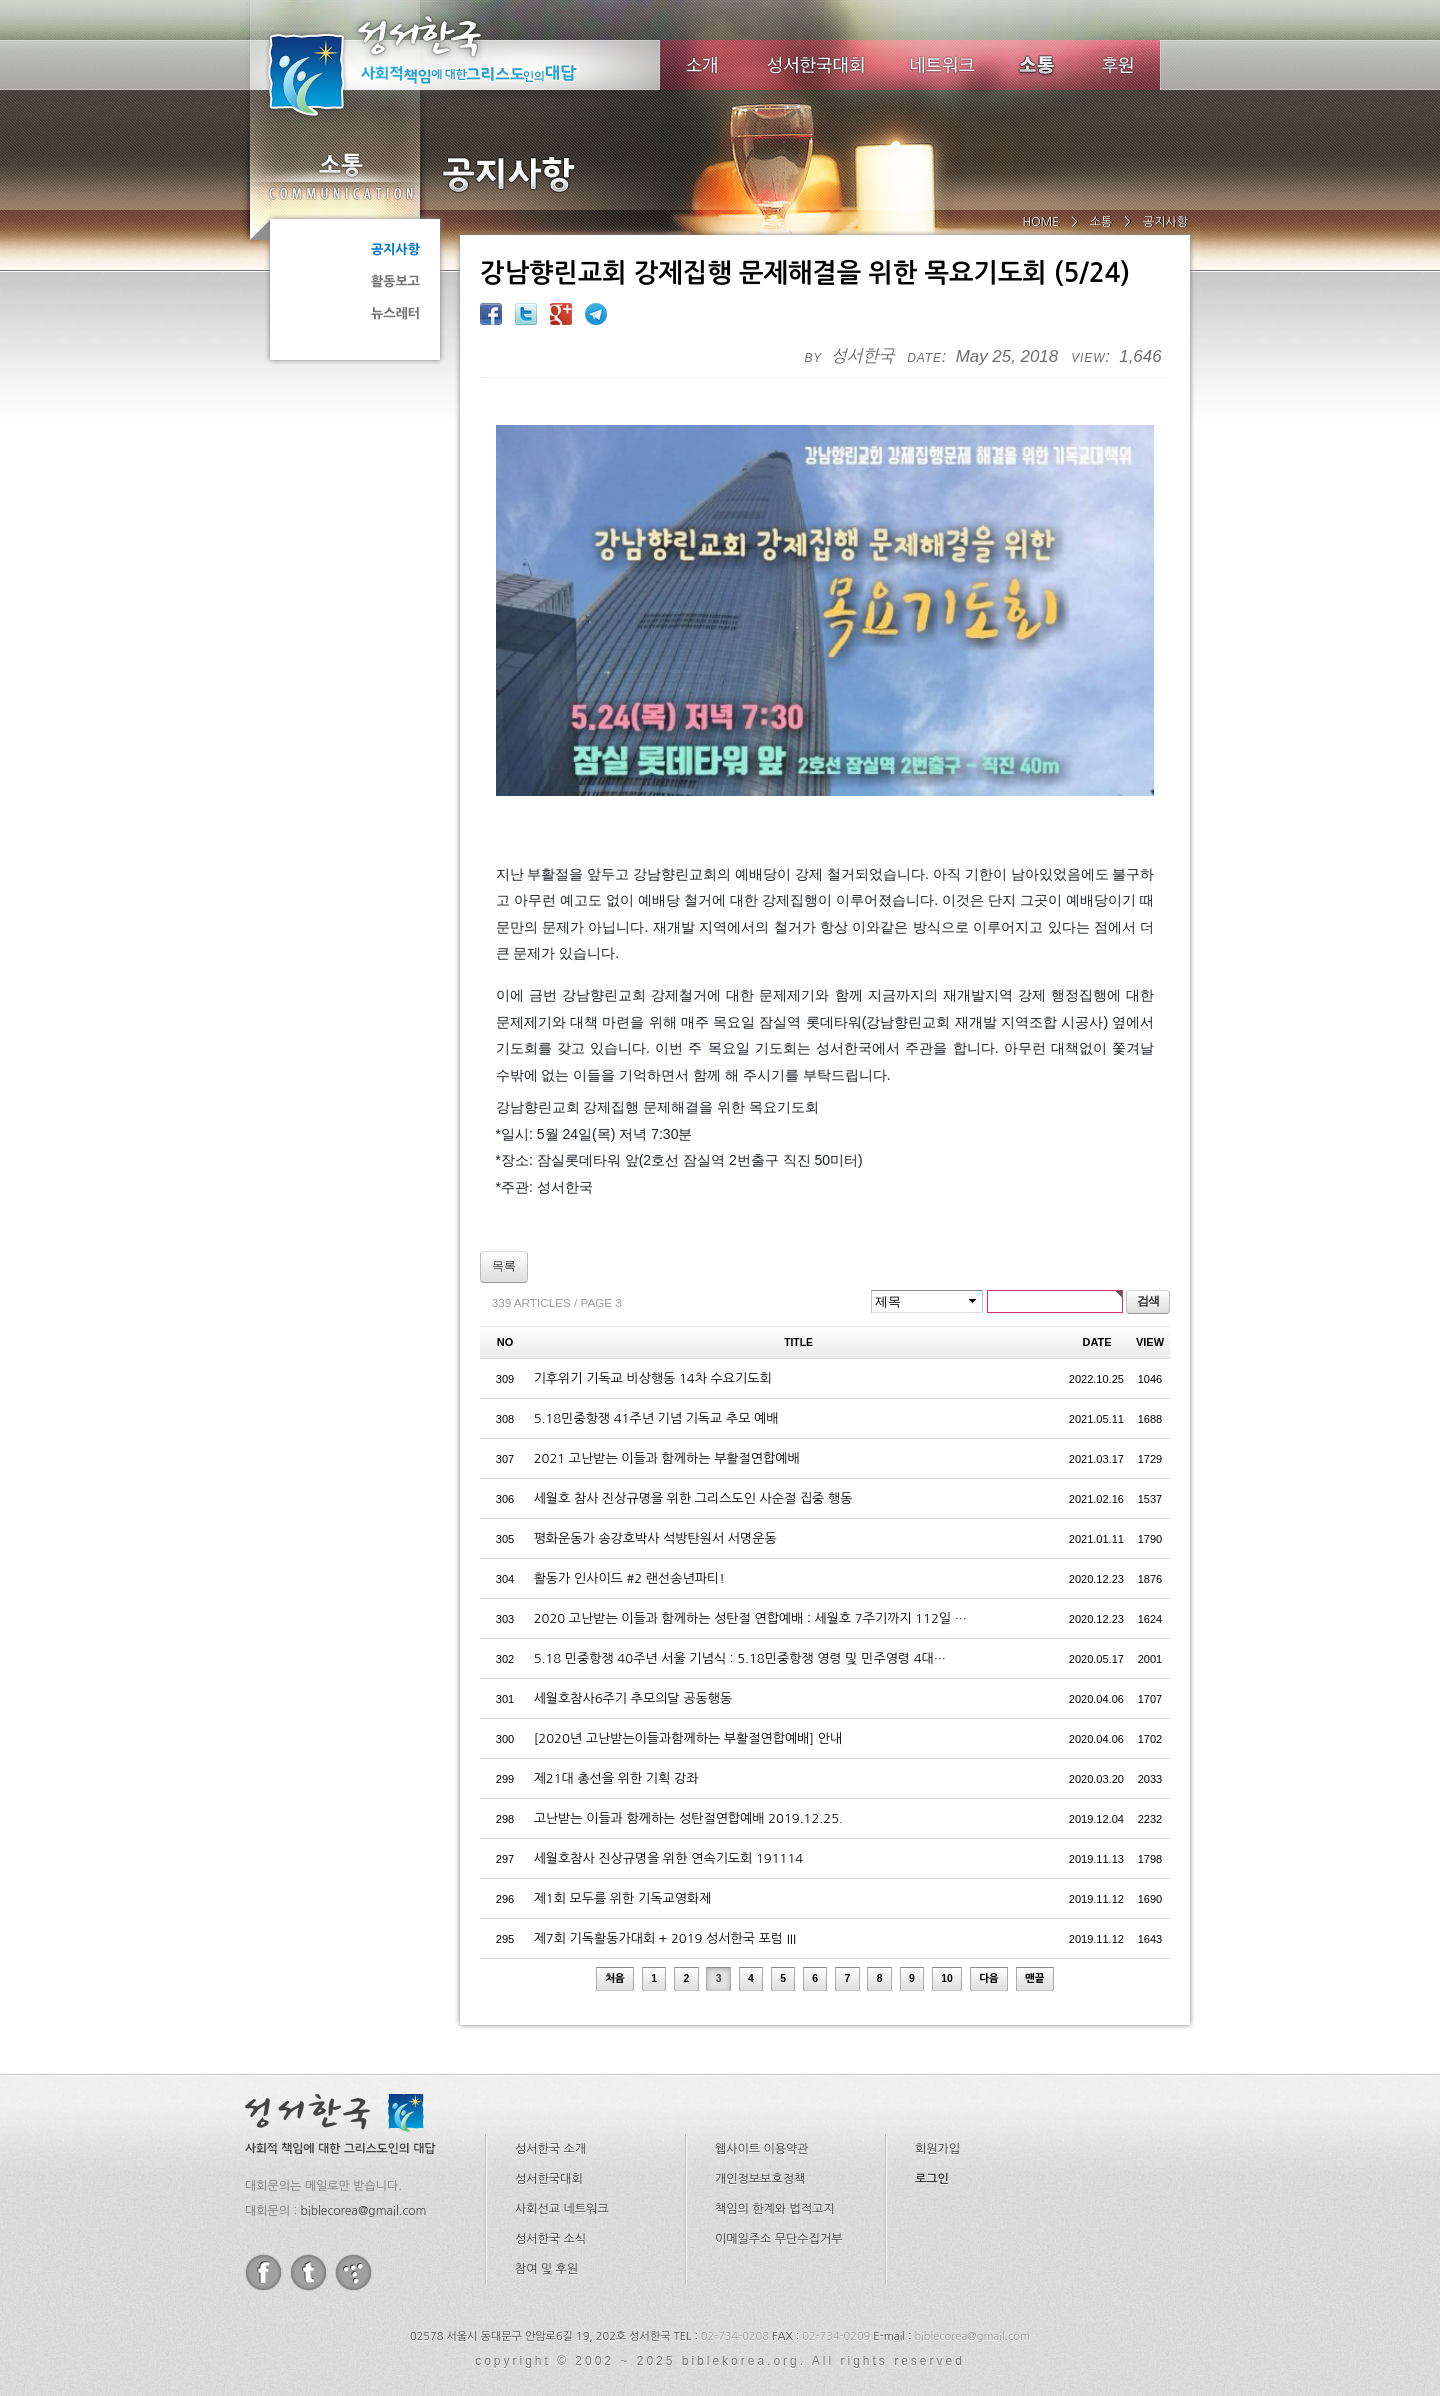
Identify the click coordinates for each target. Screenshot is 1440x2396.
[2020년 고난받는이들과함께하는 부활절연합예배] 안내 (688, 1705)
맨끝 (1035, 1945)
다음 (989, 1945)
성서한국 (450, 64)
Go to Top (30, 2383)
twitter (308, 2239)
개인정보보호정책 (760, 2146)
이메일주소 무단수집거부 (778, 2206)
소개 (702, 65)
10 (947, 1945)
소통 (340, 176)
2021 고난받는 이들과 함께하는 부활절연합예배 (667, 1425)
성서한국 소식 (550, 2206)
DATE (1097, 1309)
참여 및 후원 (546, 2236)
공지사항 (395, 249)
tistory (353, 2239)
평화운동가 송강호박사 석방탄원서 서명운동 (655, 1505)
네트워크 (943, 65)
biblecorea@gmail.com (363, 2178)
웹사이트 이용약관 (762, 2116)
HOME (1040, 222)
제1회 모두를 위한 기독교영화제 (623, 1865)
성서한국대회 (816, 65)
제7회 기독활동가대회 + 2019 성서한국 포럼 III (665, 1905)
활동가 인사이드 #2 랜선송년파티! (629, 1545)
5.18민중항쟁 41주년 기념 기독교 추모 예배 (656, 1385)
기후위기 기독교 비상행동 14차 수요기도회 (653, 1345)
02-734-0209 (836, 2303)
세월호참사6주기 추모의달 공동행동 (633, 1665)
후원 (1118, 65)
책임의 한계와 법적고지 (775, 2176)
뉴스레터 (395, 313)
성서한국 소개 (550, 2116)
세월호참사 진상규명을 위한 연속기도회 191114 (669, 1825)
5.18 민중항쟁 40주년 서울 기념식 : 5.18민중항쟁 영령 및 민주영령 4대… (740, 1625)
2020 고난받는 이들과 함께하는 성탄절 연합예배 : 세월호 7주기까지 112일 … (750, 1585)
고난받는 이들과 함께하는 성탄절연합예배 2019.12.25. (688, 1785)
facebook (263, 2239)
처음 (615, 1945)
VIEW (1150, 1309)
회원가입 (937, 2116)
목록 (504, 1233)
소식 (1038, 65)
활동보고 (395, 281)
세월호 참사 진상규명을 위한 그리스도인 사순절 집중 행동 (693, 1465)
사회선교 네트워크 (562, 2176)
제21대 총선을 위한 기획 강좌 (616, 1745)
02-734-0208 (735, 2303)
